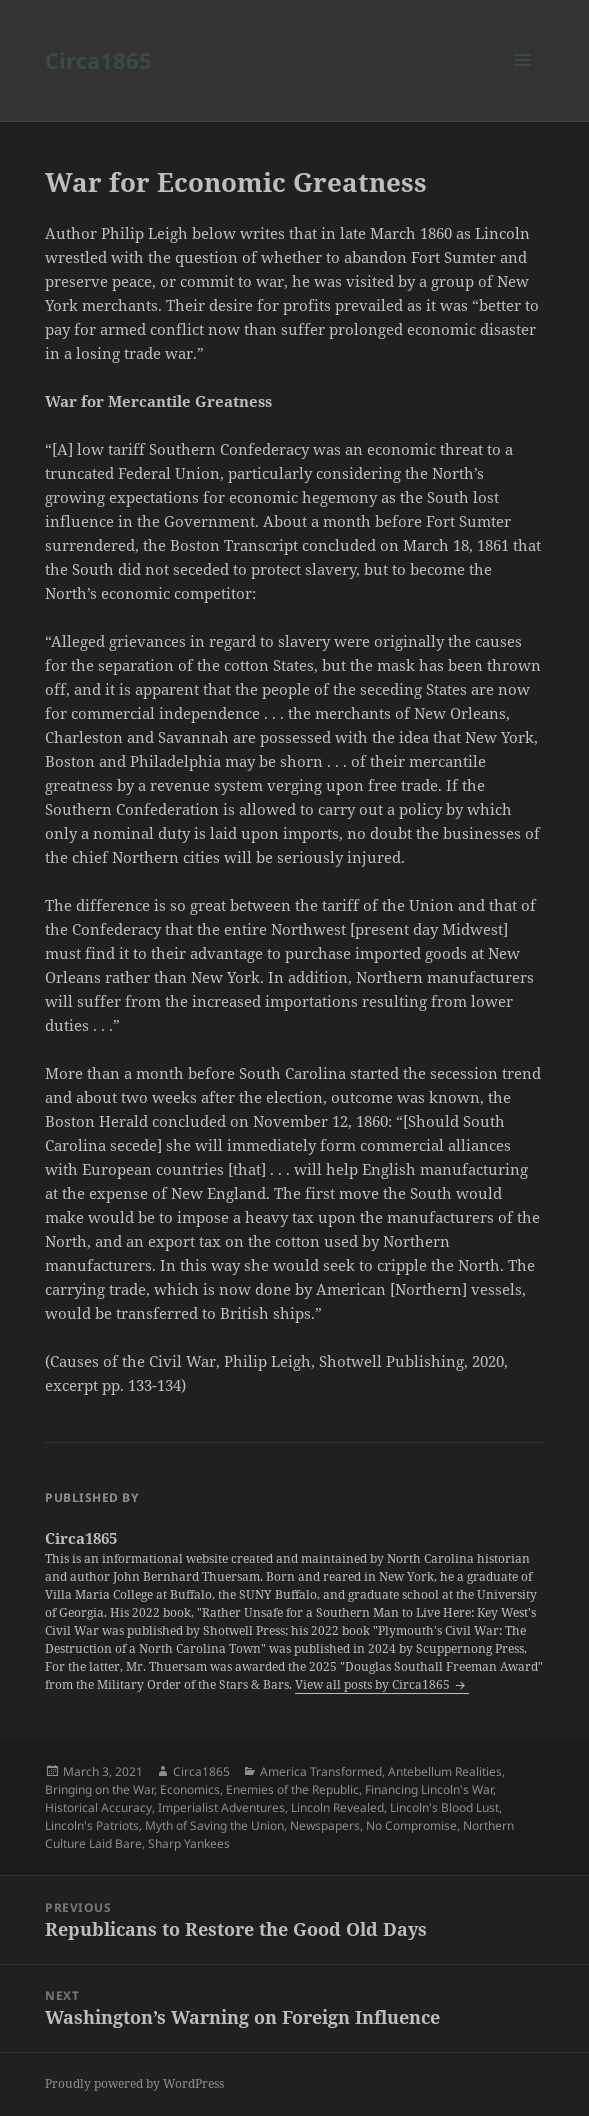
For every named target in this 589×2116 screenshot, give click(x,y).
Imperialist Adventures (221, 1807)
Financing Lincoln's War (429, 1789)
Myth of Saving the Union (214, 1825)
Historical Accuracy (98, 1807)
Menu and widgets (523, 80)
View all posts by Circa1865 (374, 1684)
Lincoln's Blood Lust (444, 1807)
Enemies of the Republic (292, 1789)
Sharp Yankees (189, 1843)
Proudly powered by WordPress (134, 2083)
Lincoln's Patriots (92, 1825)
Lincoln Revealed (337, 1807)
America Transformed (321, 1771)
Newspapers (325, 1825)
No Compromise (411, 1825)
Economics (190, 1789)
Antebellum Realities (445, 1771)
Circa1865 (98, 60)
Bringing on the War (99, 1789)
